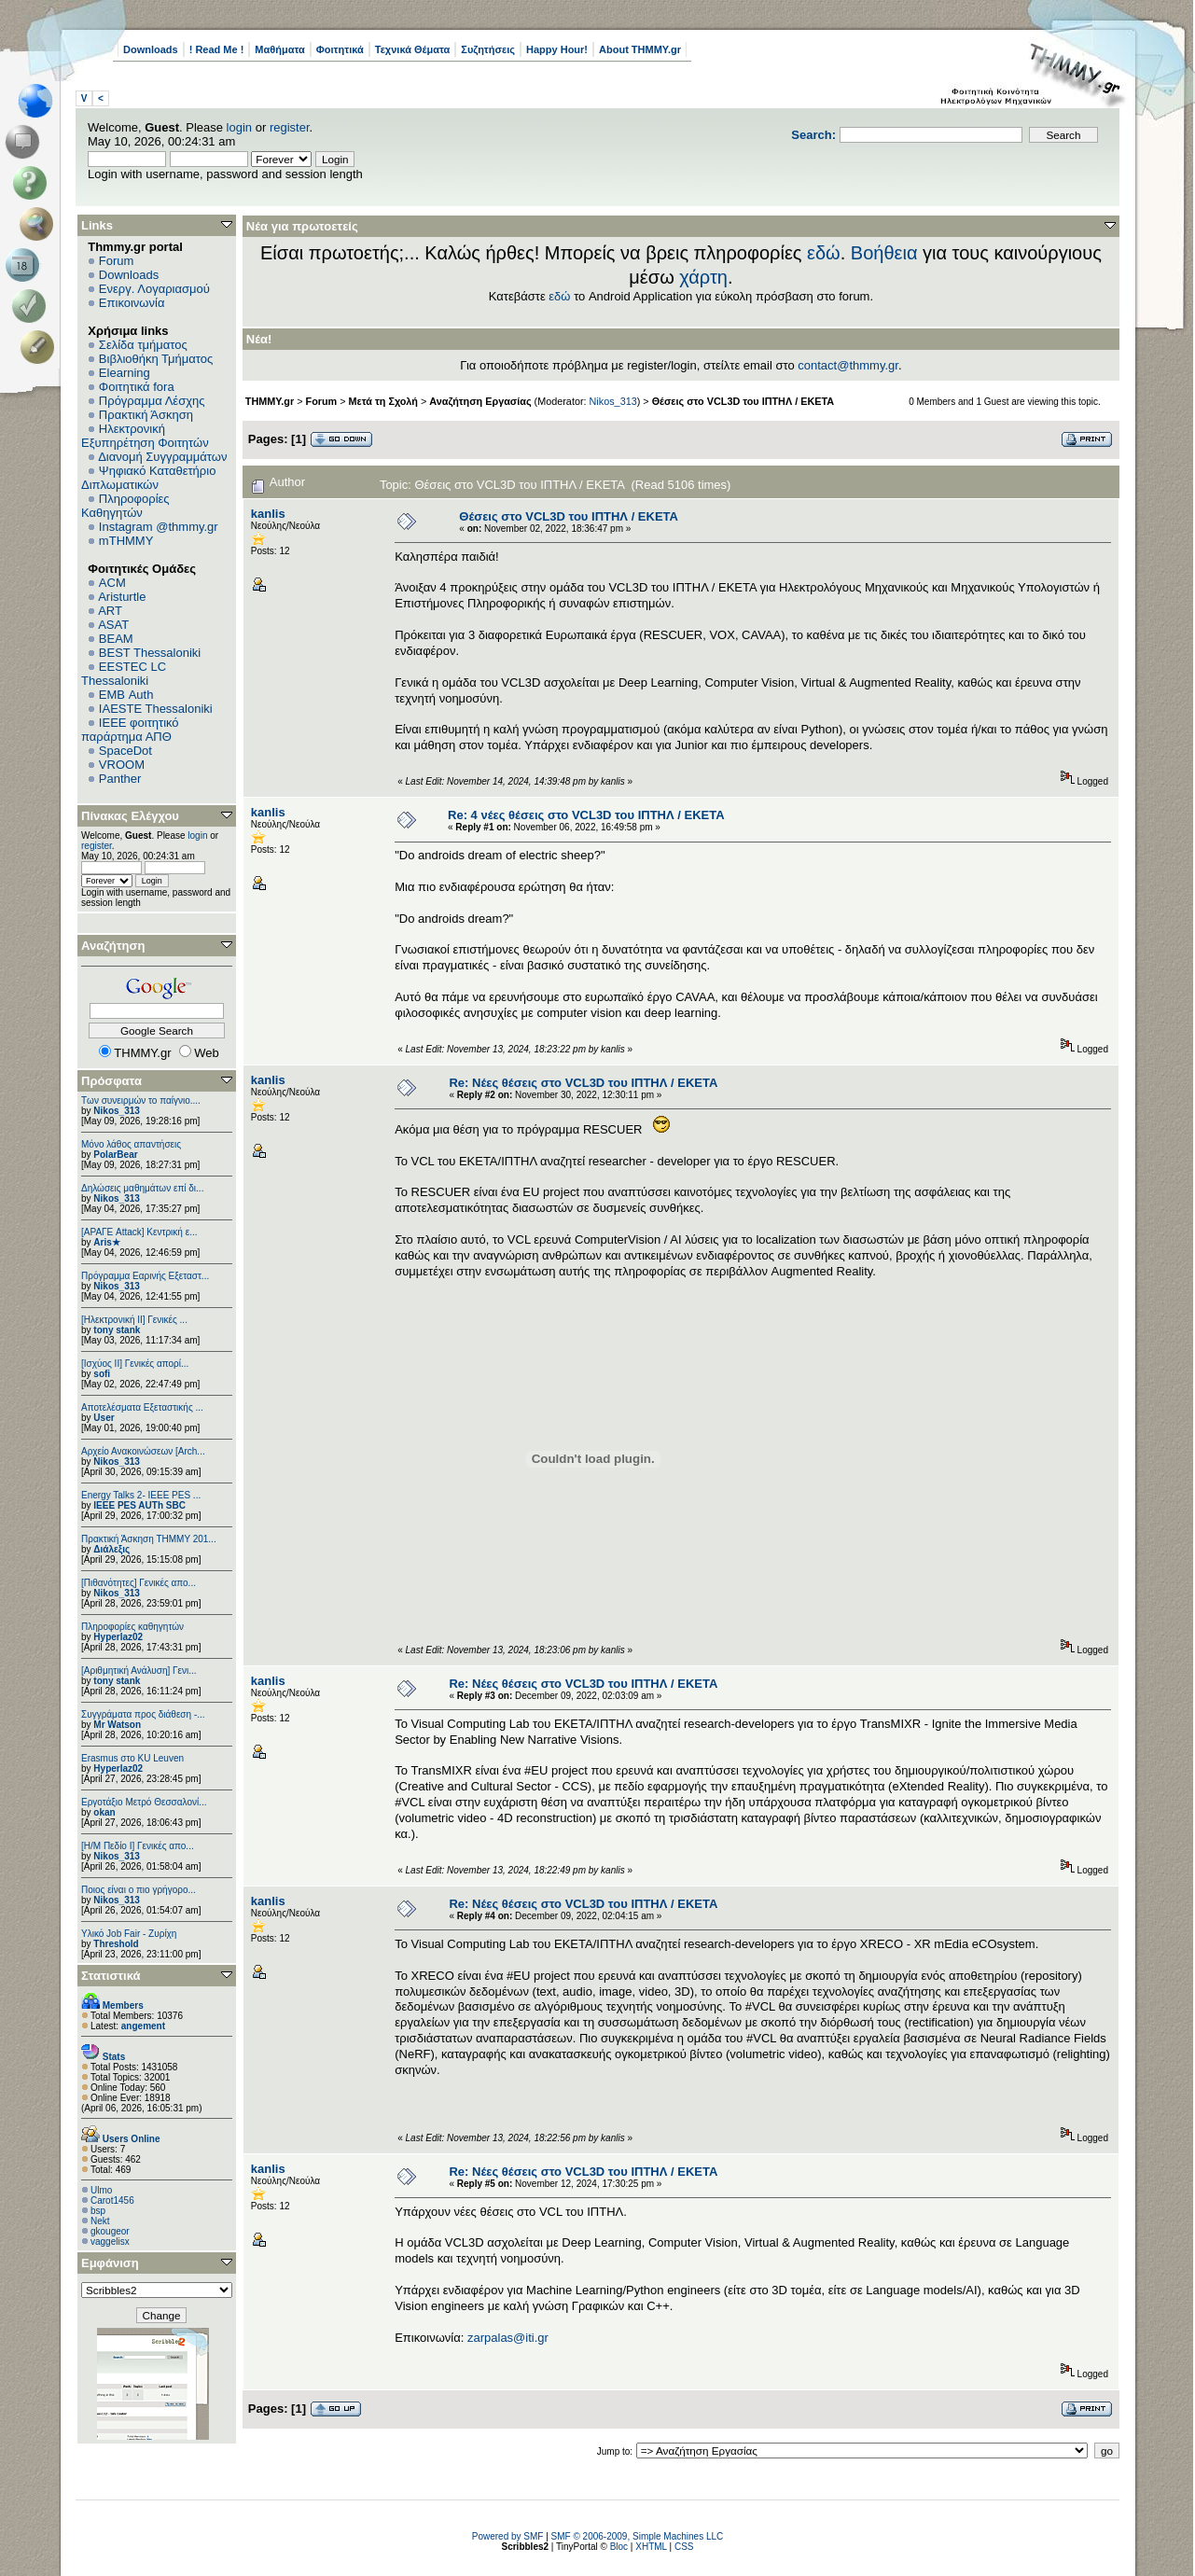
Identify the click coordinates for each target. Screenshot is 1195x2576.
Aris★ (106, 1242)
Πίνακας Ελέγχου (130, 816)
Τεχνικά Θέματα (413, 49)
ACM (112, 583)
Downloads (150, 49)
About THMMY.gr (640, 49)
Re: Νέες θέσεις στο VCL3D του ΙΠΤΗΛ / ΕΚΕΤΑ (583, 1083)
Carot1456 (112, 2200)
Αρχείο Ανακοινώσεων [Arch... (143, 1451)
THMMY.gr (269, 401)
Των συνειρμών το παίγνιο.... (141, 1100)
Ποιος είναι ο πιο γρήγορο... (138, 1890)
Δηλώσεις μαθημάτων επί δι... (142, 1188)
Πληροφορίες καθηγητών (132, 1627)
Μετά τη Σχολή (383, 401)
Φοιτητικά (340, 49)
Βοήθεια (884, 253)
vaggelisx (110, 2241)
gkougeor (110, 2231)
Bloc (619, 2546)
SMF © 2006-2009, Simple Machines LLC (637, 2536)
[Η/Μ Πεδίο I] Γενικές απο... (137, 1846)
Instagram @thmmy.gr (158, 527)
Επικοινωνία (132, 303)
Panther (120, 779)
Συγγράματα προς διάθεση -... (143, 1714)
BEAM (116, 639)
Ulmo (101, 2190)
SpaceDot (125, 751)
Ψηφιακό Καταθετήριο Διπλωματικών (148, 478)
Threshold (115, 1944)
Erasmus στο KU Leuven (132, 1758)
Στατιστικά (111, 1976)
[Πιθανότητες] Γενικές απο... (138, 1583)
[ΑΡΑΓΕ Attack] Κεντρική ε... (139, 1232)
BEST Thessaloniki (150, 653)
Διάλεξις (111, 1549)
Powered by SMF (508, 2536)
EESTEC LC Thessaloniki (123, 674)
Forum (116, 261)
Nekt (100, 2221)
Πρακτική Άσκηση (146, 415)
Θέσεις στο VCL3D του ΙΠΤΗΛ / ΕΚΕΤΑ (743, 401)
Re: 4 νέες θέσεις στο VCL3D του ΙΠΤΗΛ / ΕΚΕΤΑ (586, 815)
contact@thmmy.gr (848, 365)
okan (104, 1812)
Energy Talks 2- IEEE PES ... (141, 1495)
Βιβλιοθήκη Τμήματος (156, 359)
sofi (101, 1374)
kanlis (268, 514)
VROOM (122, 765)
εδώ (824, 253)
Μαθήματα (279, 49)
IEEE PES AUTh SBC (139, 1505)
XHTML (651, 2546)
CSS (684, 2546)
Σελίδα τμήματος (143, 345)
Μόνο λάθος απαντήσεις (131, 1144)
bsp (97, 2211)
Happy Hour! (557, 49)
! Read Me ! (216, 49)
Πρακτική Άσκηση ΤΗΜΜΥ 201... (148, 1539)
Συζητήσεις (488, 49)
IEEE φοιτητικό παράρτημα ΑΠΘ (130, 730)
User (103, 1418)
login (239, 127)
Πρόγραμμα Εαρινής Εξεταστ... (145, 1276)
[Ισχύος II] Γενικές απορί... (134, 1363)
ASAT (113, 625)
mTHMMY (126, 541)
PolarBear (115, 1154)
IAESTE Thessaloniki (156, 709)
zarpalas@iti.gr (508, 2338)
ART (110, 611)
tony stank (116, 1330)
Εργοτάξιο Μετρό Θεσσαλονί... (144, 1802)
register (290, 127)
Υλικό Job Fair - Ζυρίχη (128, 1934)
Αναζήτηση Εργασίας (480, 401)
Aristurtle (122, 597)
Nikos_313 (116, 1111)
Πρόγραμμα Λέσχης (152, 401)
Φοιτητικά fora (136, 387)
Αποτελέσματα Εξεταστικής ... (142, 1407)
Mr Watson (117, 1725)
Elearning (124, 373)
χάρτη (703, 277)
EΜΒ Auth (126, 695)
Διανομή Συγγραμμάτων (162, 457)
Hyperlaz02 (118, 1637)
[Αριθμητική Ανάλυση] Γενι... (139, 1670)
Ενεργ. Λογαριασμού (154, 289)
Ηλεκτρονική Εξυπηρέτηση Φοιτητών (145, 436)
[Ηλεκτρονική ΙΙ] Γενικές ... (134, 1320)
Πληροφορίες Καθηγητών (125, 506)
